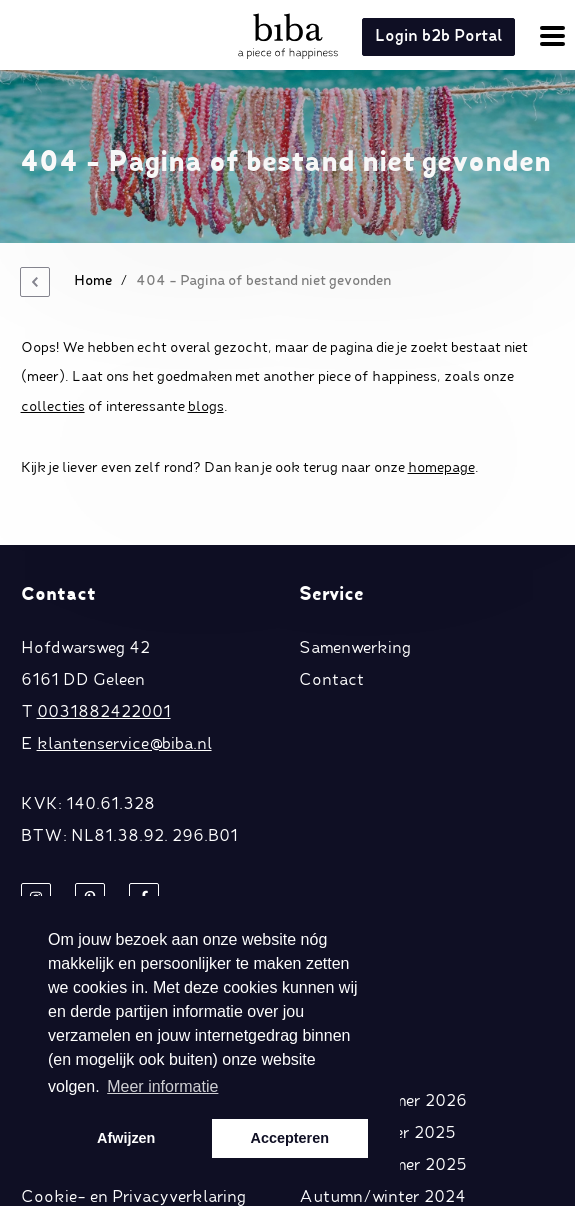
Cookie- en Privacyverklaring (133, 1198)
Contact (331, 681)
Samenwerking (355, 649)
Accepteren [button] (290, 1138)
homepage (441, 468)
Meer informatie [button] (162, 1086)
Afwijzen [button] (126, 1138)
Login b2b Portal (438, 37)
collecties (53, 407)
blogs (206, 407)
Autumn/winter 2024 (382, 1198)
